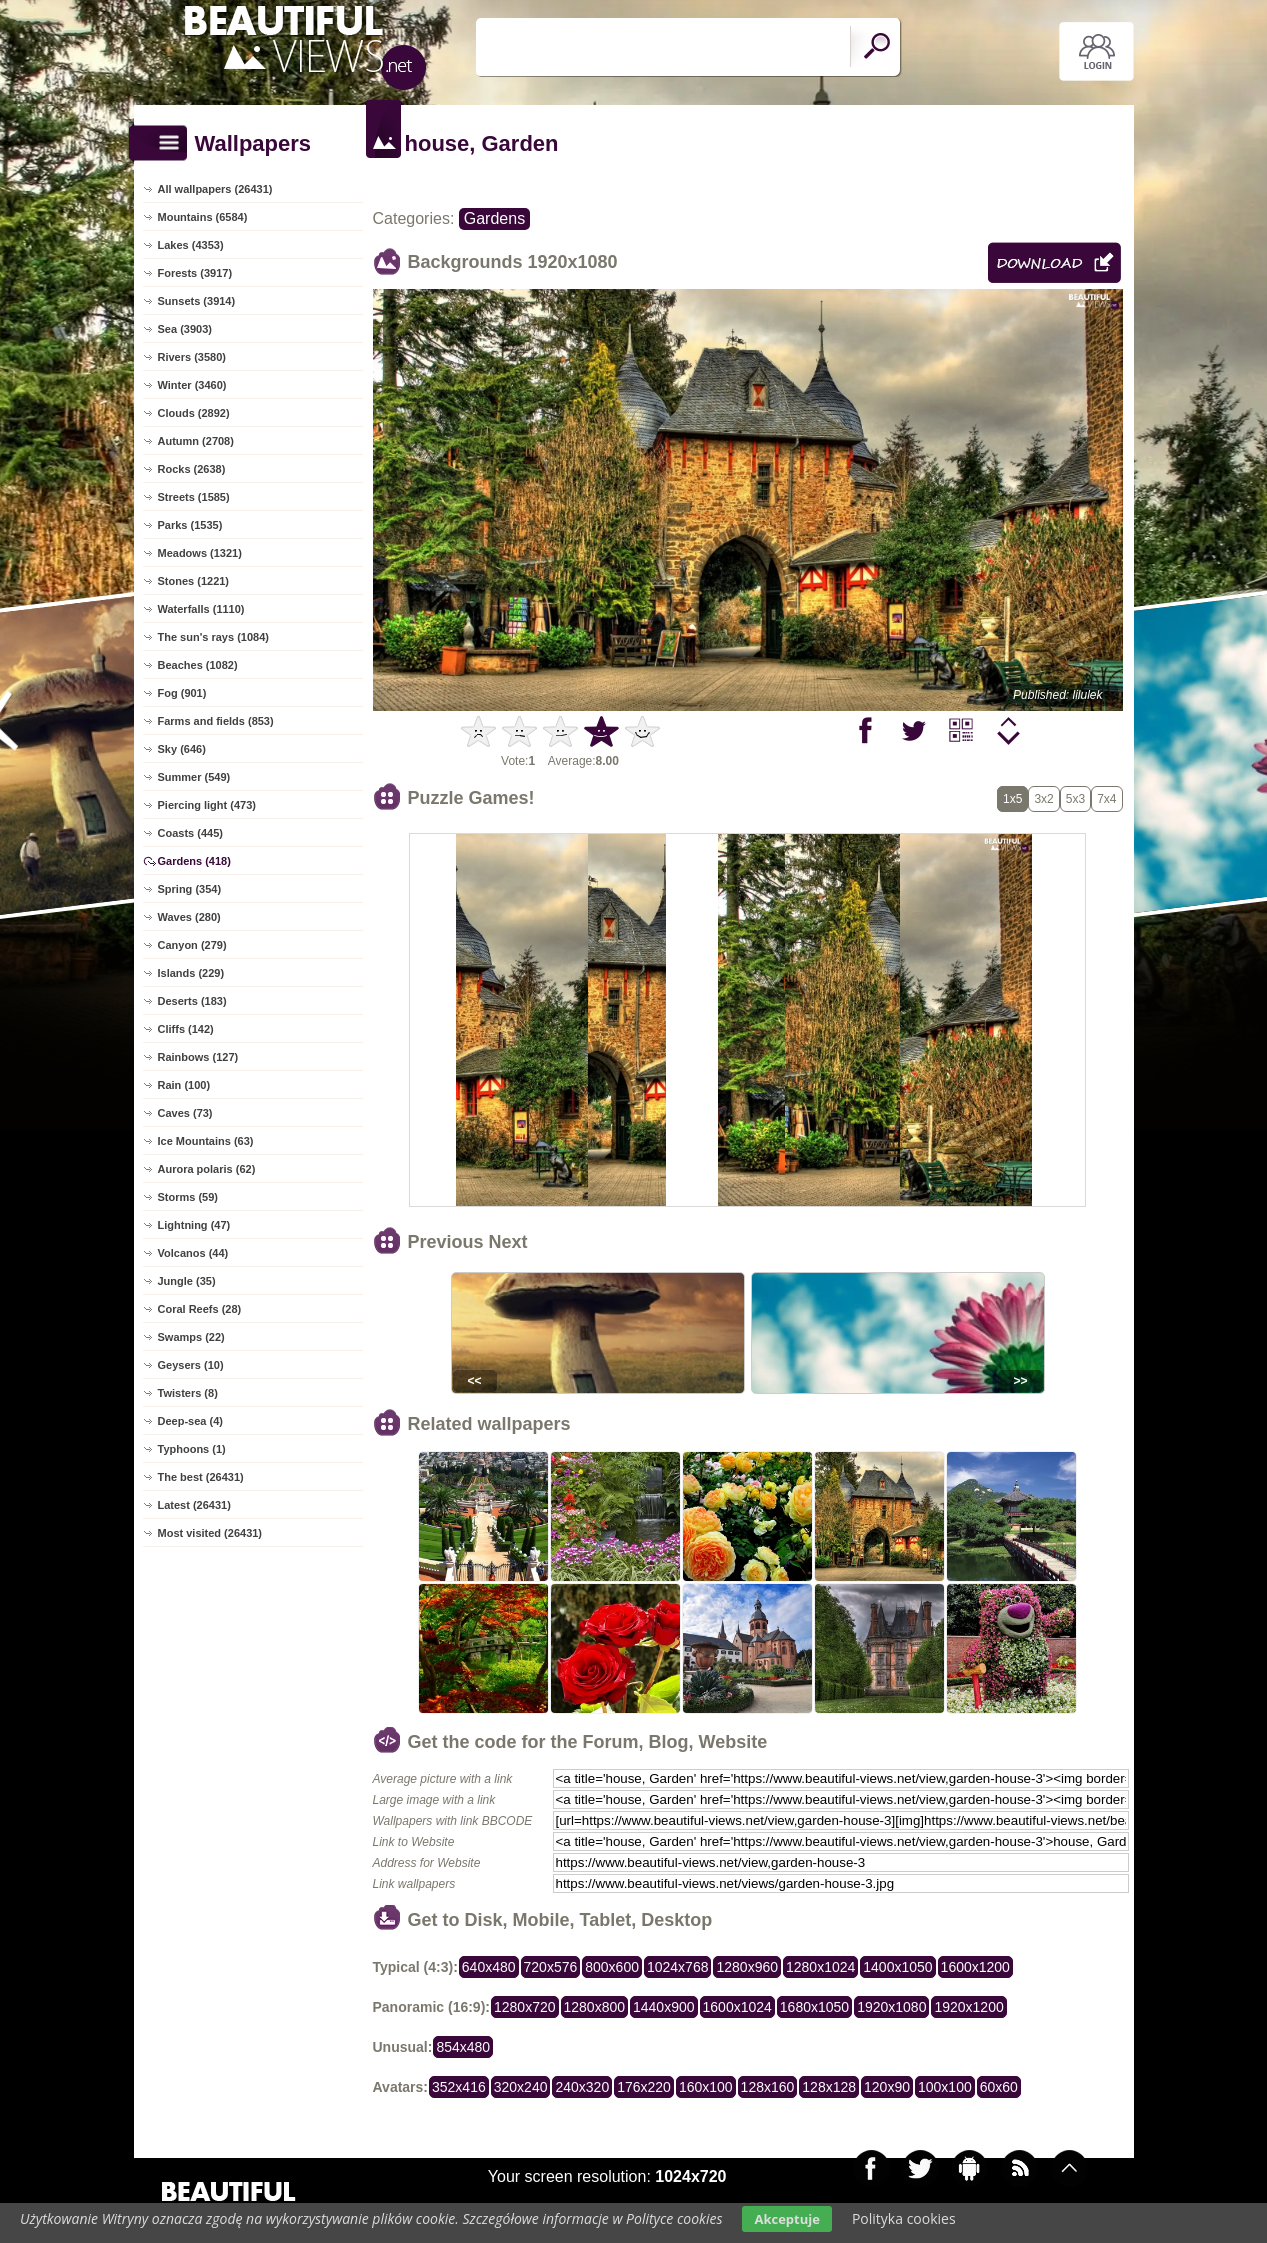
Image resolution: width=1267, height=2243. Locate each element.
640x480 (489, 1967)
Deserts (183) (192, 1001)
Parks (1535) (190, 525)
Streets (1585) (194, 497)
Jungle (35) (187, 1281)
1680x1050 (814, 2007)
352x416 (459, 2087)
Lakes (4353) (191, 245)
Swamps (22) (191, 1337)
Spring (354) (190, 889)
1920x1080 (891, 2007)
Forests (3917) (195, 273)
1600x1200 (975, 1967)
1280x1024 (820, 1967)
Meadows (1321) (200, 553)
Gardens (494, 218)
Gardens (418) (194, 861)
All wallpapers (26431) (215, 189)
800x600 (612, 1967)
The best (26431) (201, 1477)
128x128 (829, 2087)
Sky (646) (182, 749)
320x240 (521, 2087)
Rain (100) (184, 1085)
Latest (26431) (194, 1505)
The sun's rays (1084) (213, 637)
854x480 (463, 2047)
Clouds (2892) (194, 413)
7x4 (1106, 799)
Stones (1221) (194, 581)
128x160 (768, 2087)
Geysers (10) (191, 1365)
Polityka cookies (904, 2218)
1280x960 (747, 1967)
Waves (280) (189, 917)
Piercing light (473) (207, 805)
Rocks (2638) (192, 469)
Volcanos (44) (193, 1253)
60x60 (999, 2087)
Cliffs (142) (186, 1029)
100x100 (945, 2087)
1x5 (1012, 799)
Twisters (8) (188, 1393)
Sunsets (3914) (197, 301)
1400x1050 (897, 1967)
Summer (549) (194, 777)
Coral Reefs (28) (200, 1309)
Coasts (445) (190, 833)
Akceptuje (786, 2219)
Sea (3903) (185, 329)
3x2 (1043, 799)
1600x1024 (737, 2007)
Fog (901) (182, 693)
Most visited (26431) (210, 1533)
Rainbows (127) (198, 1057)
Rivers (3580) (192, 357)
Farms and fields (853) (216, 721)
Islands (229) (191, 973)
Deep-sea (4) (190, 1421)
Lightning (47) (194, 1225)
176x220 (644, 2087)
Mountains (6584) (203, 217)
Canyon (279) (192, 945)
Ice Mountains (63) (206, 1141)
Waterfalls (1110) (201, 609)
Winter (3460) (192, 385)
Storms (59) (188, 1197)
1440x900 (664, 2007)
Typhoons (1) (192, 1449)
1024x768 (678, 1967)
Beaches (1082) (198, 665)
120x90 (887, 2087)
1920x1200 (968, 2007)
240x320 (582, 2087)
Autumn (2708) (196, 441)
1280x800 (595, 2007)
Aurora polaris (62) (207, 1169)
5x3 (1075, 799)
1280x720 (525, 2007)
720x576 (551, 1967)
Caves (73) (185, 1113)
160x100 (706, 2087)
